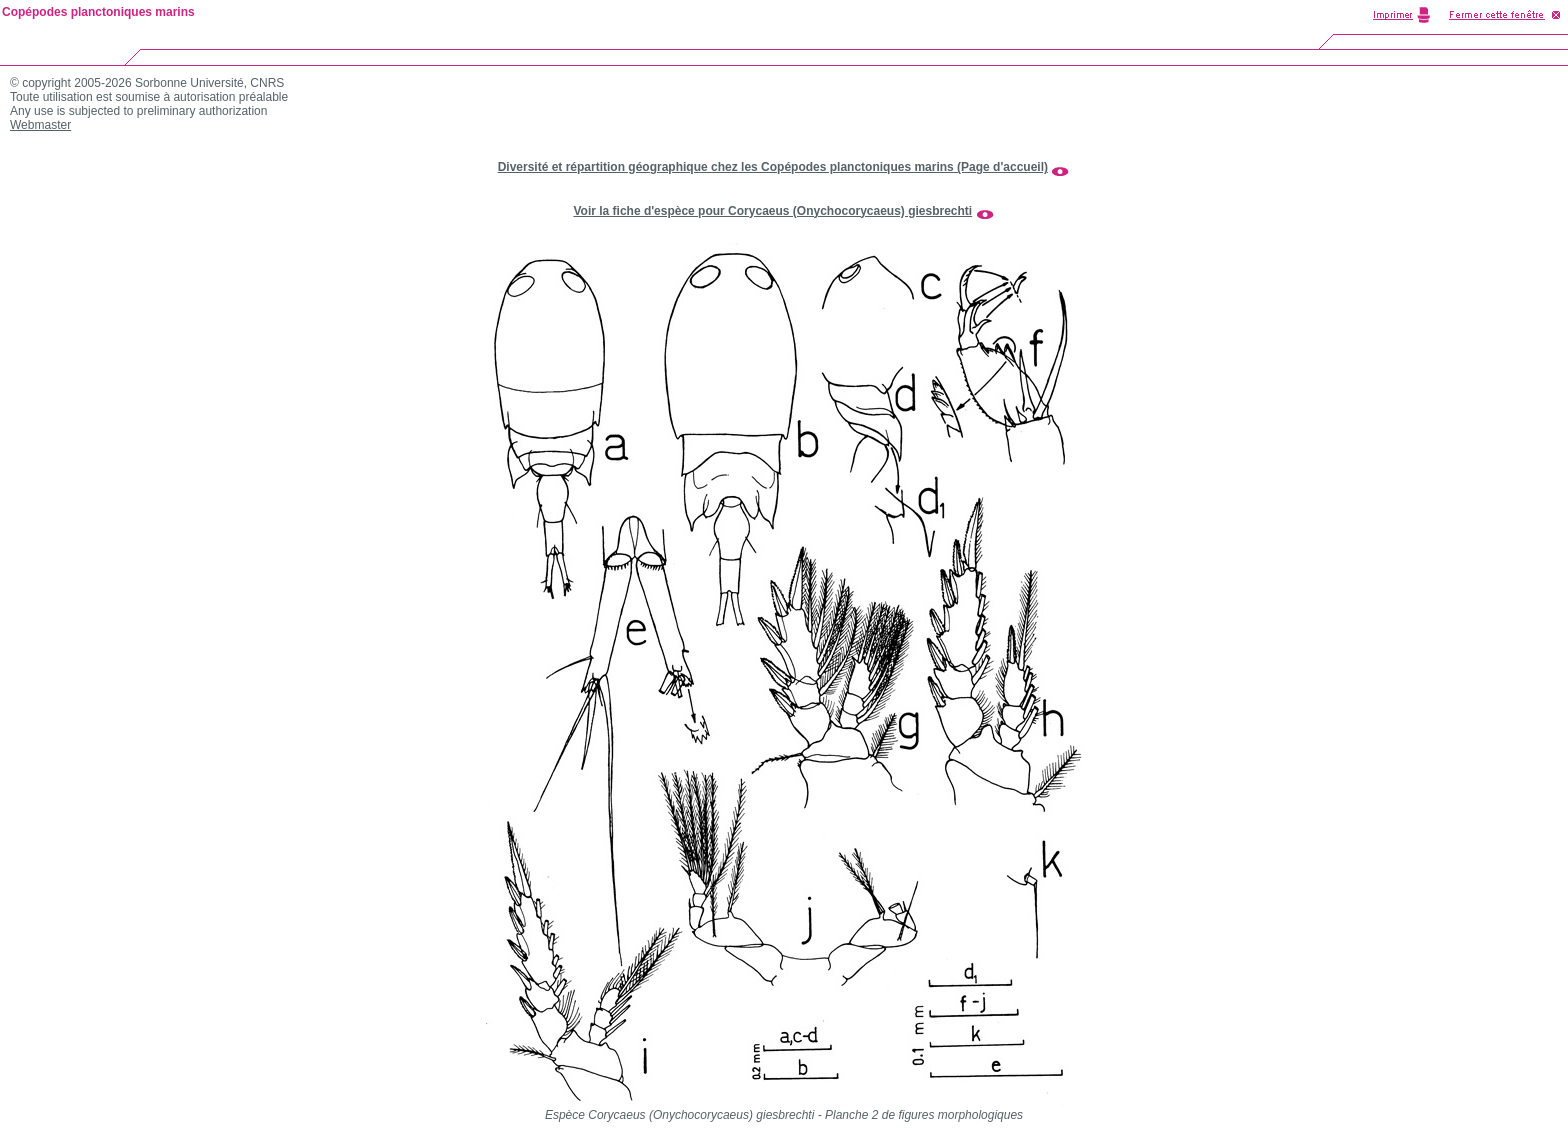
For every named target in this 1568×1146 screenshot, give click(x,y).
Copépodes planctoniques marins (98, 12)
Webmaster (40, 125)
